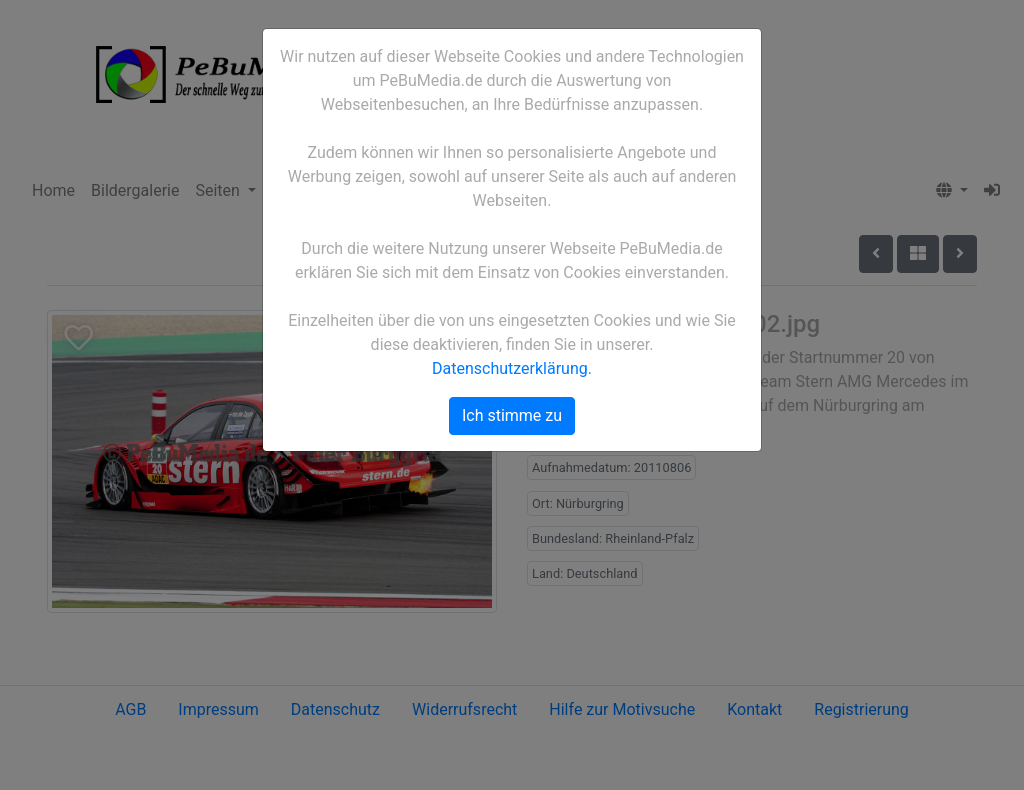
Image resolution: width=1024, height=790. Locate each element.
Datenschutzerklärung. (512, 368)
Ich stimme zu (512, 415)
